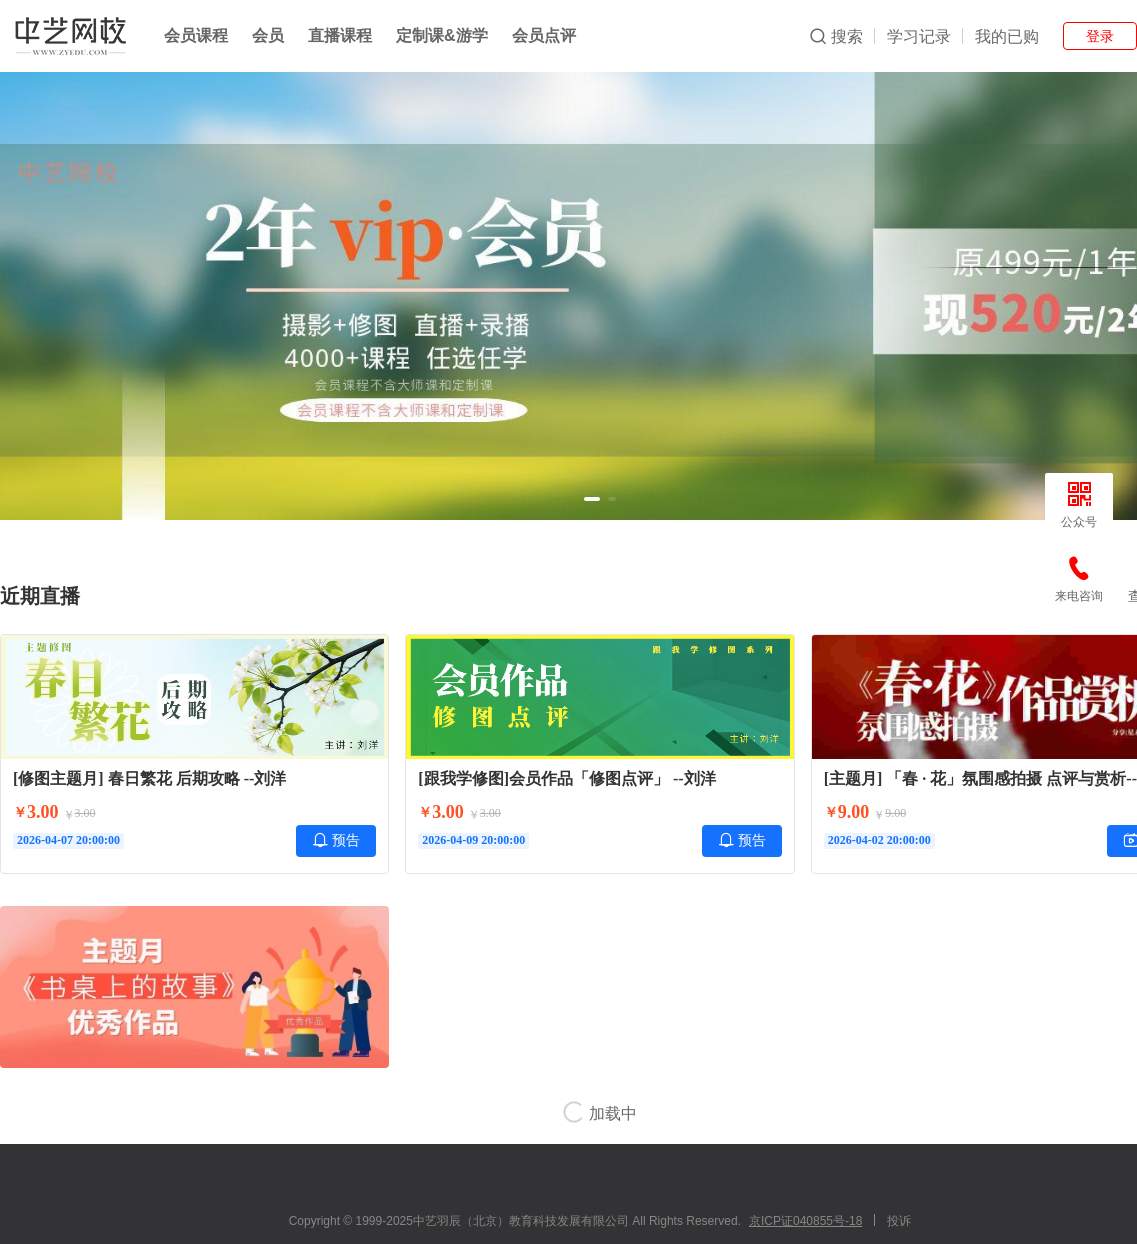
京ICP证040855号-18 (805, 1221)
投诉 (899, 1221)
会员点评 (544, 35)
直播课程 (340, 35)
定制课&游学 (442, 35)
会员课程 (196, 35)
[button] (592, 499)
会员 (268, 35)
